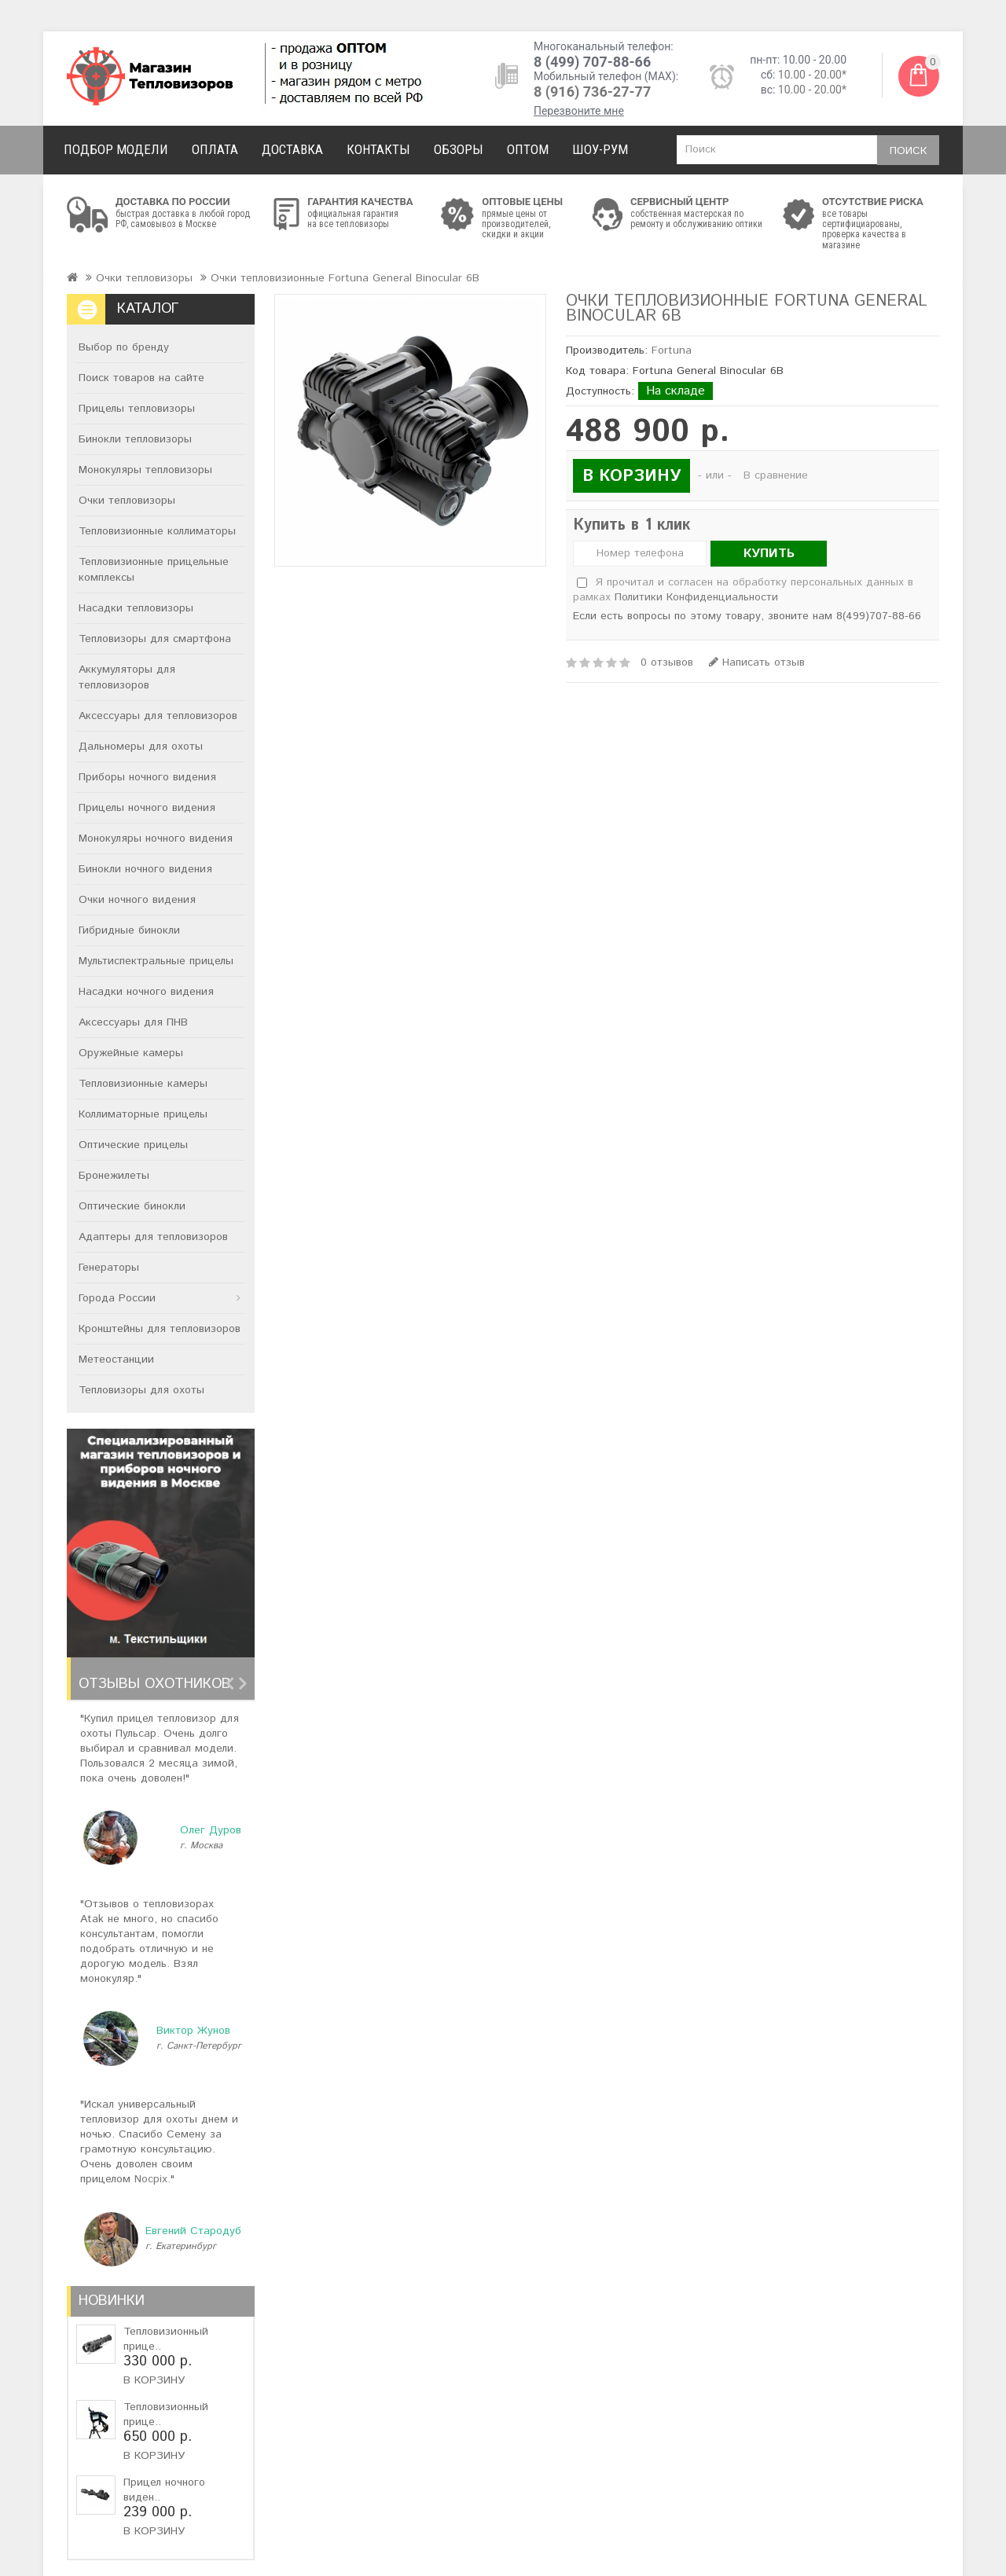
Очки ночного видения (137, 900)
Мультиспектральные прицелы (156, 961)
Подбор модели (116, 149)
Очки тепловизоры (144, 278)
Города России (117, 1298)
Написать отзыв (757, 662)
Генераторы (109, 1267)
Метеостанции (116, 1359)
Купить (769, 554)
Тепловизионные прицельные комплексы (154, 569)
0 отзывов (667, 662)
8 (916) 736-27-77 (592, 91)
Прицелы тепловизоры (137, 408)
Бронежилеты (114, 1175)
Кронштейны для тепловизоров (159, 1329)
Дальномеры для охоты (141, 746)
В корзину (154, 2380)
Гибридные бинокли (129, 930)
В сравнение (775, 475)
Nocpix (150, 2179)
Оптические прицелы (133, 1145)
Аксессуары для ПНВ (133, 1022)
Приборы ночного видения (147, 777)
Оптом (528, 149)
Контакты (378, 149)
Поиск (908, 151)
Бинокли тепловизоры (135, 439)
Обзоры (458, 149)
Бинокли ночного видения (145, 869)
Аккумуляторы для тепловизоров (127, 677)
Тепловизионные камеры (143, 1084)
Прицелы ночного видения (147, 808)
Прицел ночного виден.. (164, 2490)
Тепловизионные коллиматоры (157, 531)
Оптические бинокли (132, 1206)
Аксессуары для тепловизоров (158, 716)
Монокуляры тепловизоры (145, 470)
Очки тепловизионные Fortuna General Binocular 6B (345, 278)
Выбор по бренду (124, 347)
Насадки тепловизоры (136, 608)
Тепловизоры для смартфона (155, 639)
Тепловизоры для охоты (141, 1390)
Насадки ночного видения (146, 992)
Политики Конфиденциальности (696, 597)
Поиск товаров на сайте (141, 378)
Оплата (215, 149)
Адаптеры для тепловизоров (153, 1237)
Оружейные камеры (131, 1053)
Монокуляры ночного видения (156, 838)
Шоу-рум (600, 149)
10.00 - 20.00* (812, 74)
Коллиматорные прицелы (143, 1114)
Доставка (292, 149)
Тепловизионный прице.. (165, 2339)
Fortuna (672, 350)
